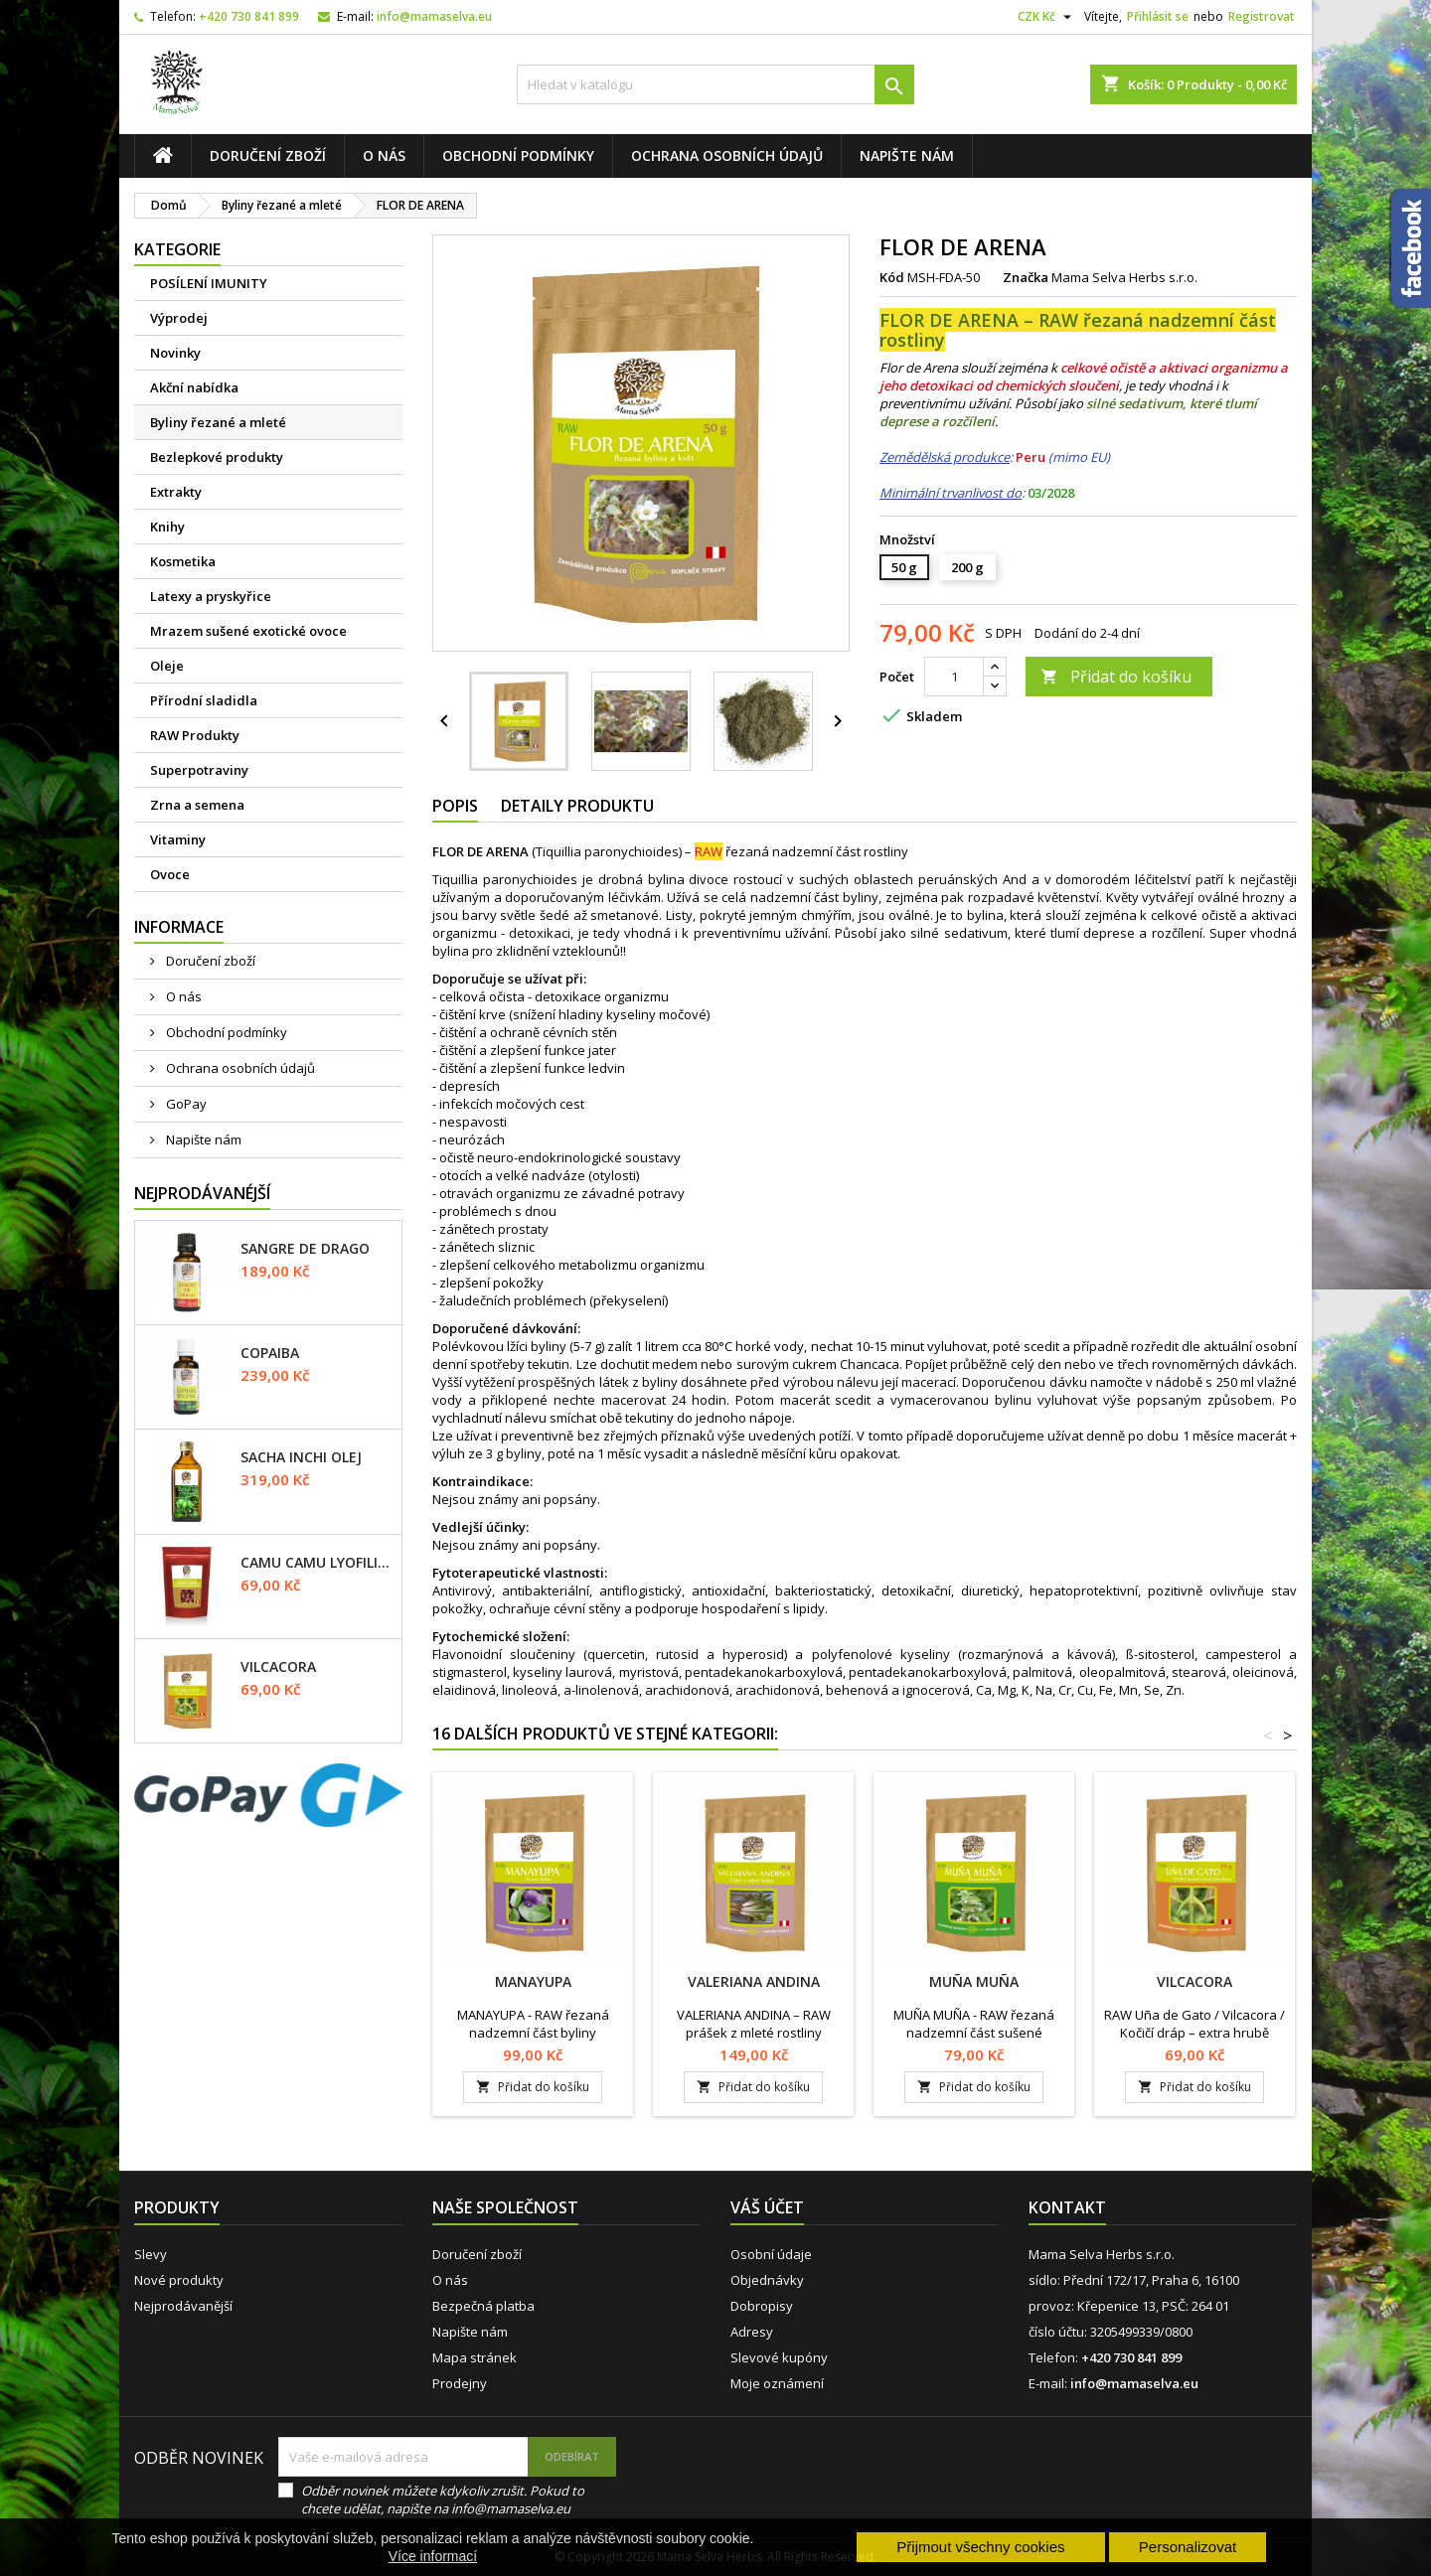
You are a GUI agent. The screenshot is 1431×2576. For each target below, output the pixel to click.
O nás (384, 155)
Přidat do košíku (1116, 676)
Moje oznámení (777, 2383)
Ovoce (170, 874)
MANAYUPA (533, 1981)
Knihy (167, 526)
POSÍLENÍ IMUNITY (208, 283)
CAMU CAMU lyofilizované (317, 1563)
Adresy (751, 2332)
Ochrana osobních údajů (727, 155)
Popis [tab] (455, 806)
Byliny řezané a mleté (218, 422)
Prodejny (459, 2383)
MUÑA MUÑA (974, 1981)
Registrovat (1261, 16)
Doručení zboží (268, 155)
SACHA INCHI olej (301, 1457)
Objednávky (767, 2280)
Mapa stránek (474, 2357)
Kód (891, 277)
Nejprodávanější (183, 2306)
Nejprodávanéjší (202, 1193)
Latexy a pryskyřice (210, 596)
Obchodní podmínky (518, 155)
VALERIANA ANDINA (754, 1981)
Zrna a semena (197, 805)
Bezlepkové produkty (216, 457)
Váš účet (767, 2207)
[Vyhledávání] (715, 84)
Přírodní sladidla (203, 700)
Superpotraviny (199, 770)
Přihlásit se (1158, 16)
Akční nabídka (194, 387)
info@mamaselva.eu (434, 16)
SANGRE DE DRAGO (305, 1249)
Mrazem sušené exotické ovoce (248, 631)
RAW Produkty (194, 735)
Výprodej (179, 318)
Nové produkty (179, 2280)
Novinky (175, 353)
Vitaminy (178, 839)
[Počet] (954, 676)
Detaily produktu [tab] (577, 806)
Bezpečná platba (483, 2306)
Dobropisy (761, 2306)
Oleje (167, 666)
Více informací (433, 2556)
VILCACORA (278, 1667)
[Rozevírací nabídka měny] (1047, 17)
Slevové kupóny (779, 2357)
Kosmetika (183, 561)
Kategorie (177, 249)
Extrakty (176, 492)
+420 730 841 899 (249, 16)
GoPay (185, 1104)
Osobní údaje (771, 2254)
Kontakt (1067, 2207)
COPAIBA (269, 1353)
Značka (1025, 277)
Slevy (150, 2254)
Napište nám (907, 155)
